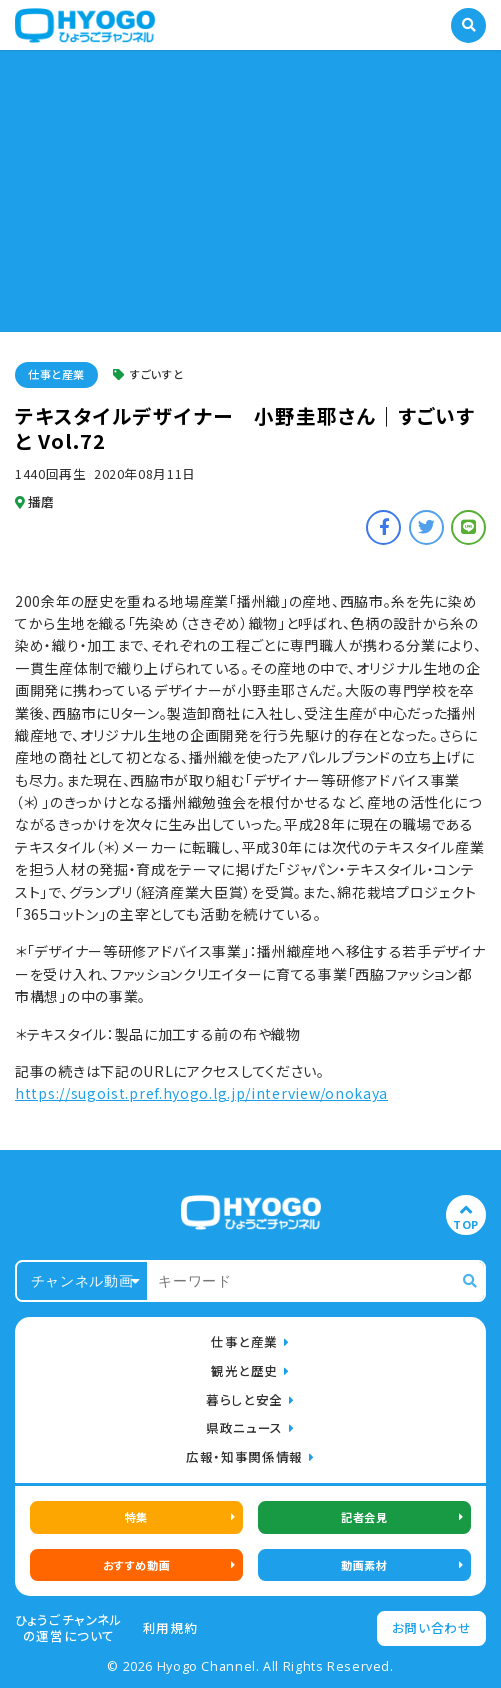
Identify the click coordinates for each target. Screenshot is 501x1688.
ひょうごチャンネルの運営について (69, 1628)
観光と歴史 (244, 1370)
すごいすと (148, 374)
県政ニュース (244, 1427)
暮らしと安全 (244, 1399)
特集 (136, 1517)
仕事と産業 (56, 374)
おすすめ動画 (136, 1565)
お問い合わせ (432, 1627)
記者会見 (364, 1517)
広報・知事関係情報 (244, 1456)
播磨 (35, 501)
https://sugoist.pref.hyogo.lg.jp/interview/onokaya (201, 1093)
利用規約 (170, 1628)
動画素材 (364, 1565)
